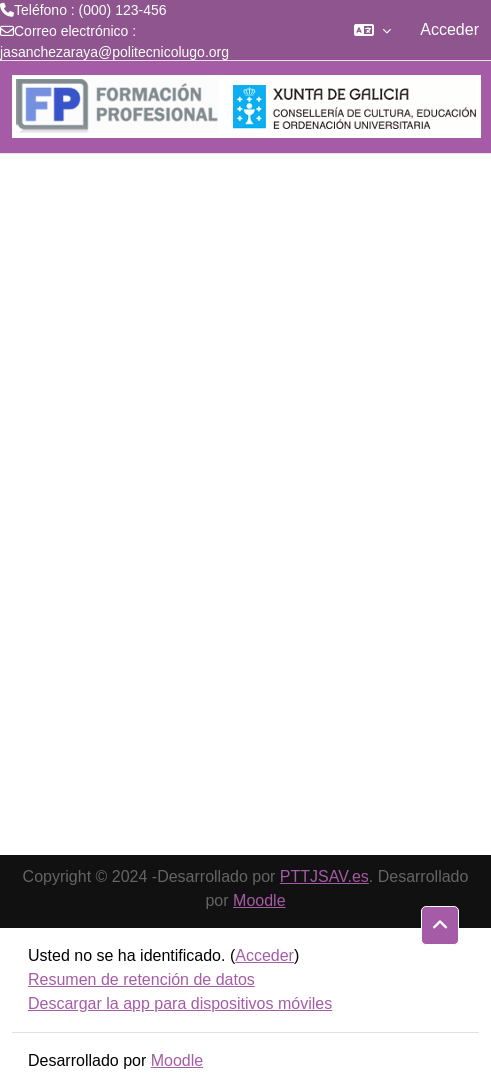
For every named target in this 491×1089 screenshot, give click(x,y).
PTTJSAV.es (324, 876)
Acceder (449, 29)
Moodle (259, 900)
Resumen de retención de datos (141, 979)
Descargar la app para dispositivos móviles (180, 1003)
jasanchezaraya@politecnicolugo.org (114, 52)
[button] (372, 30)
